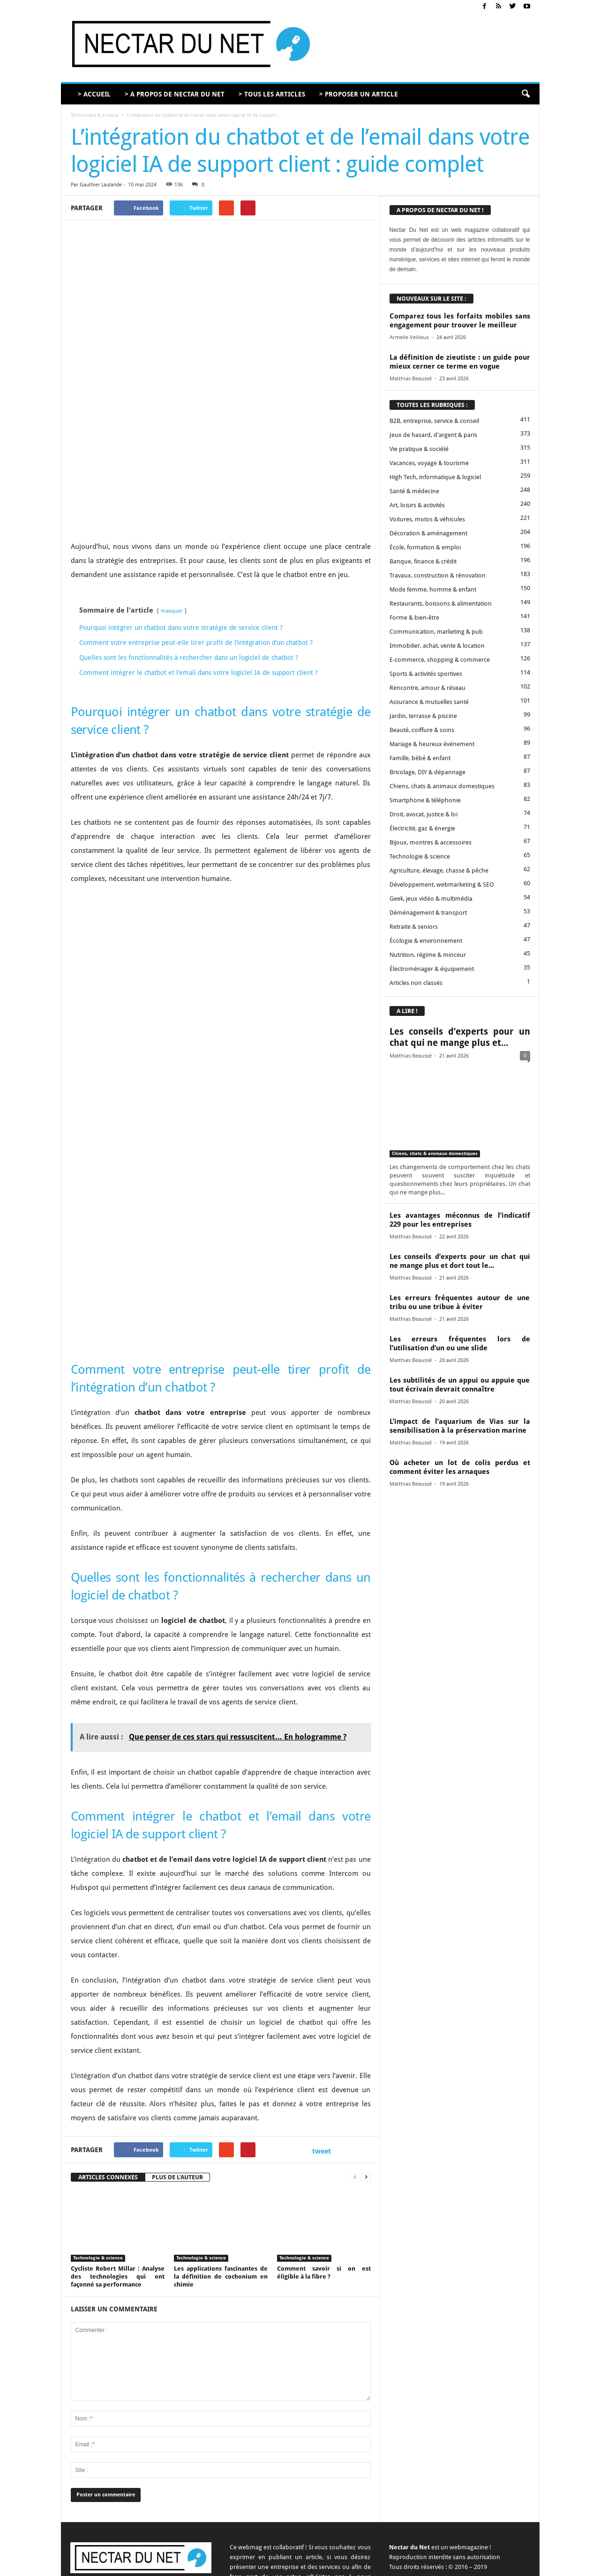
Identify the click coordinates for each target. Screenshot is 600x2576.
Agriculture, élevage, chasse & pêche (439, 870)
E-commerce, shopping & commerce (440, 659)
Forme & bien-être (414, 617)
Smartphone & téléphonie (425, 800)
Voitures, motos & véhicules (427, 519)
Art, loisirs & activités (417, 505)
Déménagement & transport (428, 912)
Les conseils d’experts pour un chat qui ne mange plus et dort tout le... (460, 1261)
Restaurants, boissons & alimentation (441, 603)
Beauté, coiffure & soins (422, 729)
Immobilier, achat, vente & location (437, 645)
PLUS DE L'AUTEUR (177, 2077)
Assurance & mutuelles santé (429, 701)
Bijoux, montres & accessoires (431, 842)
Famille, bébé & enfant (420, 758)
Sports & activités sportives (426, 673)
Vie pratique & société (419, 448)
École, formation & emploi (425, 547)
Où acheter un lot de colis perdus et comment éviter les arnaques (460, 1467)
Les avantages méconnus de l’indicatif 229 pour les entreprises (460, 1220)
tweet (321, 2051)
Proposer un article (391, 2565)
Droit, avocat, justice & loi (424, 814)
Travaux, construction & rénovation (438, 575)
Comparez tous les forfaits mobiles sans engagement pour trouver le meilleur (460, 320)
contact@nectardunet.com (152, 2497)
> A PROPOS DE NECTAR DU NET (175, 94)
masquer (172, 511)
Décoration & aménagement (428, 533)
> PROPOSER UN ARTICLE (358, 94)
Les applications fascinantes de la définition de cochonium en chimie (221, 2176)
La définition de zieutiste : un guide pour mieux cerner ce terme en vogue (460, 361)
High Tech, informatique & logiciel (435, 477)
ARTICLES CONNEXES (108, 2077)
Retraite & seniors (414, 926)
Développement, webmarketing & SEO (442, 884)
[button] (525, 94)
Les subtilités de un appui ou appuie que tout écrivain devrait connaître (460, 1384)
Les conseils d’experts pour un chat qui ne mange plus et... (460, 1037)
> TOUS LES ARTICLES (272, 94)
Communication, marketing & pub (436, 631)
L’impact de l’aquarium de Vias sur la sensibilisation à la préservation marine (460, 1426)
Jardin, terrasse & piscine (423, 715)
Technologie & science (94, 115)
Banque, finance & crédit (423, 561)
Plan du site (517, 2565)
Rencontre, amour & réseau (427, 687)
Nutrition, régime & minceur (428, 954)
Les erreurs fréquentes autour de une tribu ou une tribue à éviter (460, 1302)
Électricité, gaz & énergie (422, 828)
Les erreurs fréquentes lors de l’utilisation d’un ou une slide (460, 1343)
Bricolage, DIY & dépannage (427, 772)
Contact (350, 2565)
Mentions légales (443, 2565)
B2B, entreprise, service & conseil (434, 420)
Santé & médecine (414, 491)
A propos (320, 2565)
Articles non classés (416, 982)
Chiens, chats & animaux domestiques (442, 786)
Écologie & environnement (426, 940)
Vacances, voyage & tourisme (429, 462)
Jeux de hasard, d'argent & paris (433, 434)
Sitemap (483, 2565)
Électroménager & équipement (432, 968)
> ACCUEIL (94, 94)
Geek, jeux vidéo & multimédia (431, 898)
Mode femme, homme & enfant (433, 589)
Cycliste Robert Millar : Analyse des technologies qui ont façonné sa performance (118, 2176)
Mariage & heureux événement (432, 744)
